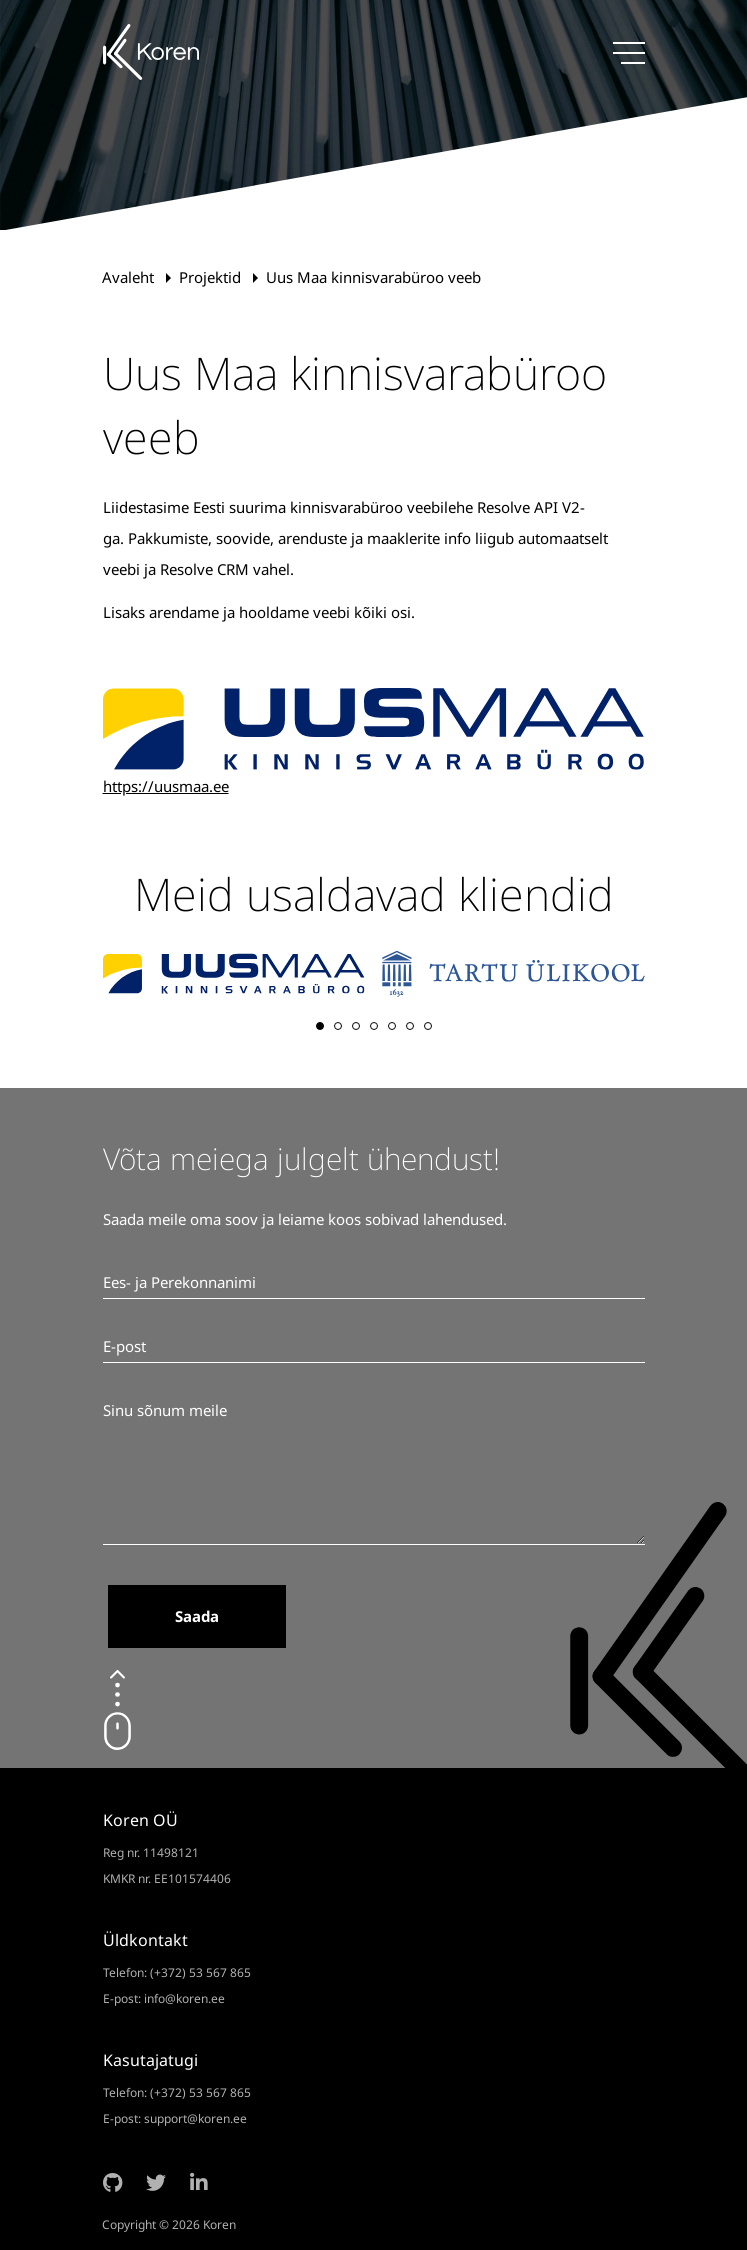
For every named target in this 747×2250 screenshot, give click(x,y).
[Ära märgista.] (103, 1621)
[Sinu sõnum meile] (374, 1470)
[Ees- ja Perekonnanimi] (374, 1283)
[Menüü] (629, 52)
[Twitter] (156, 2183)
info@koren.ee (184, 1998)
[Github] (112, 2183)
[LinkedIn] (199, 2183)
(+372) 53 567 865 (200, 1972)
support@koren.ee (195, 2118)
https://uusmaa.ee (166, 786)
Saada (197, 1616)
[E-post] (374, 1347)
